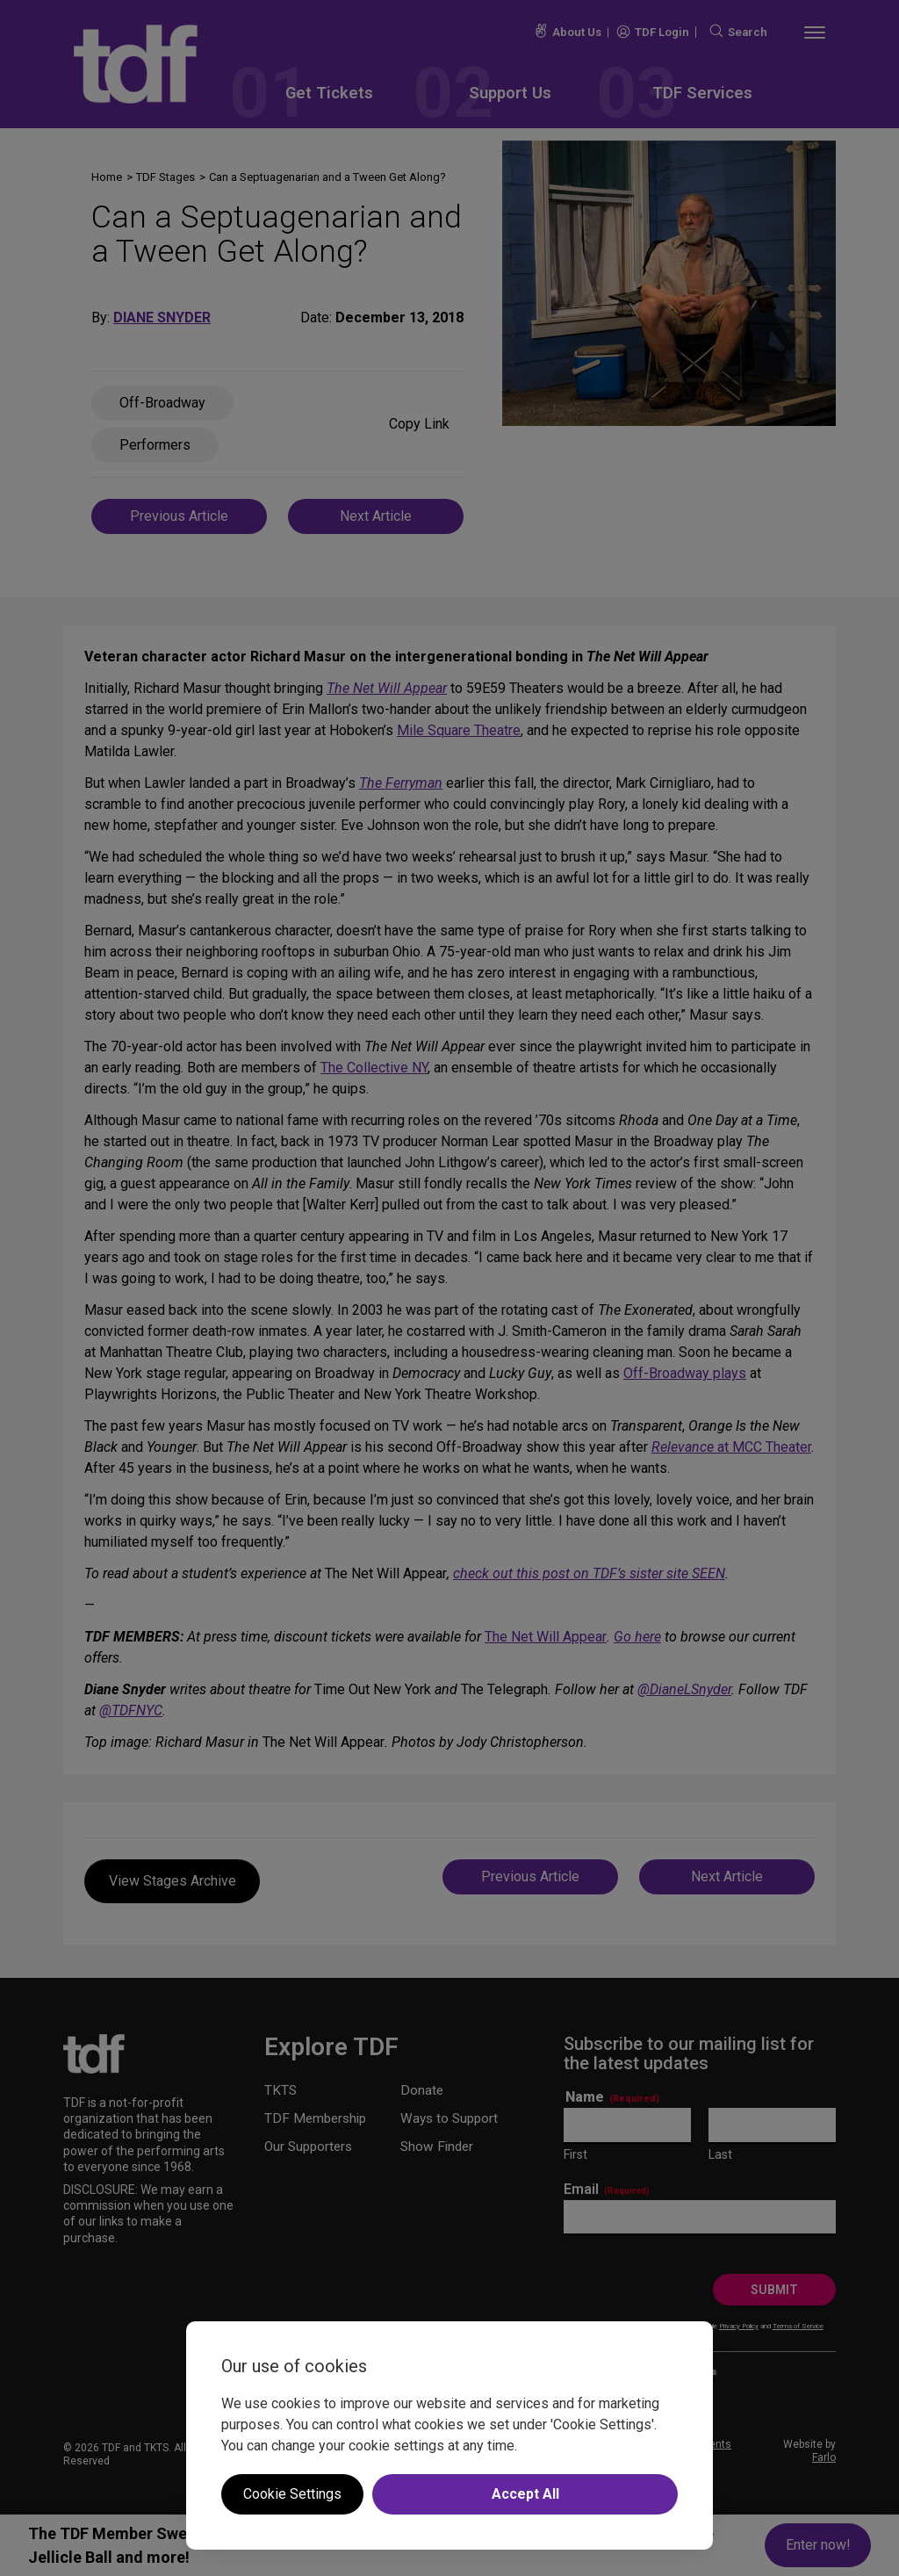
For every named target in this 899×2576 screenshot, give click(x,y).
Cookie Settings (292, 2494)
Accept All (525, 2494)
